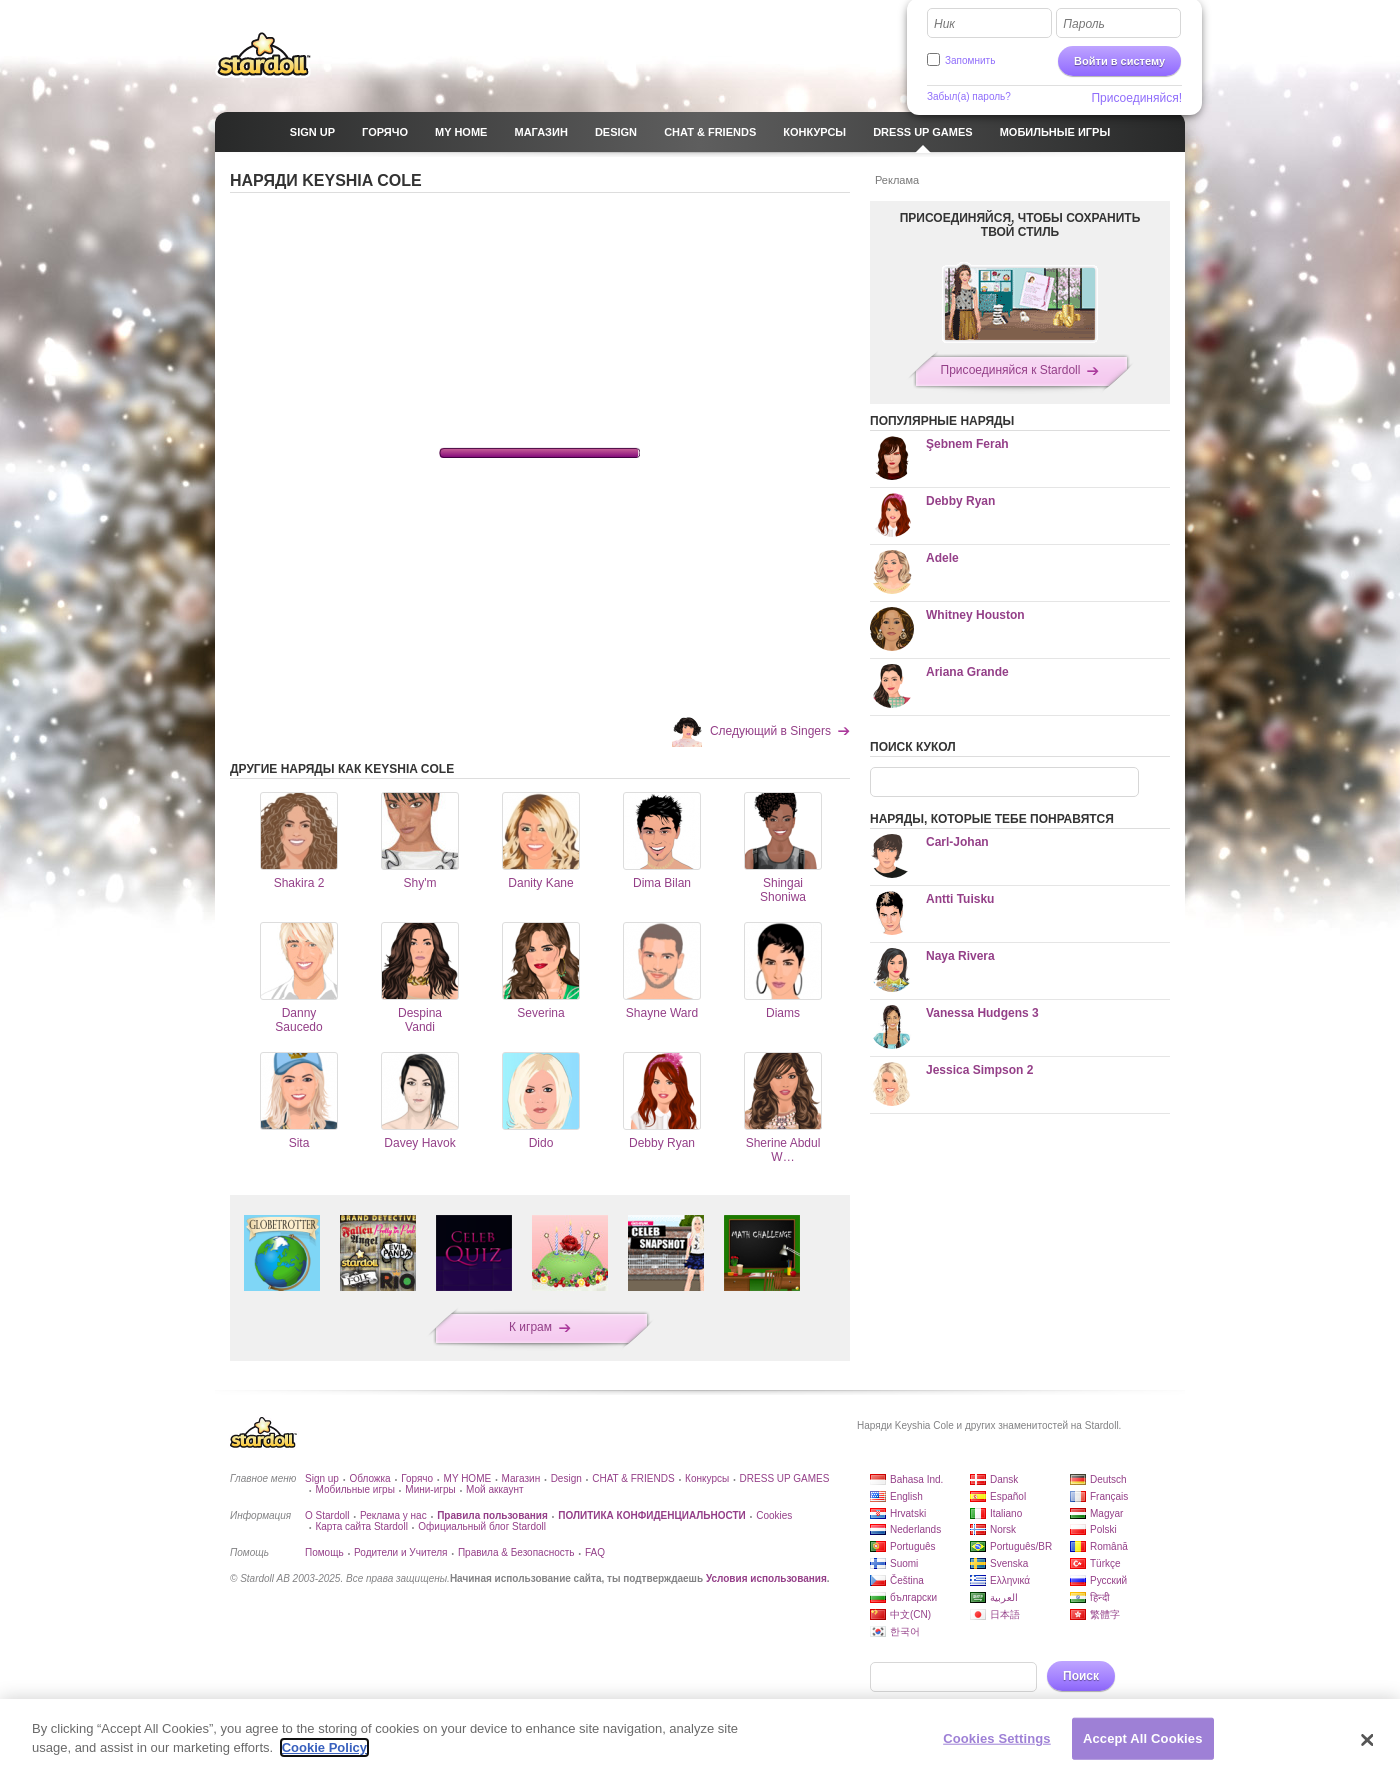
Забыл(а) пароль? (969, 96)
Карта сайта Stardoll (361, 1526)
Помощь (324, 1552)
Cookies (774, 1515)
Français (1109, 1496)
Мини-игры (430, 1489)
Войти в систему (1119, 61)
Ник (944, 24)
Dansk (1004, 1479)
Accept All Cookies (1143, 1738)
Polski (1103, 1529)
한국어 (905, 1631)
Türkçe (1105, 1563)
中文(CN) (910, 1614)
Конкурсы (707, 1478)
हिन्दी (1100, 1597)
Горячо (417, 1478)
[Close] (1368, 1740)
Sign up (322, 1478)
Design (566, 1478)
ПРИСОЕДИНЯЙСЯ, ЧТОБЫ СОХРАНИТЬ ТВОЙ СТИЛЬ (1020, 225)
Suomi (904, 1563)
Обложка (369, 1478)
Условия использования (766, 1578)
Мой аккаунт (494, 1489)
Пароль (1084, 24)
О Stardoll (327, 1515)
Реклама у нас (393, 1515)
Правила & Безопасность (516, 1552)
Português (913, 1546)
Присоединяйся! (1136, 98)
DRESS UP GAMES (785, 1478)
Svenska (1009, 1563)
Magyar (1106, 1513)
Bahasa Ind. (916, 1479)
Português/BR (1021, 1546)
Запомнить (970, 60)
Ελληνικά (1010, 1580)
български (913, 1597)
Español (1008, 1496)
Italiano (1006, 1513)
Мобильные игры (354, 1489)
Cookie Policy (324, 1747)
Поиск (1081, 1676)
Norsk (1003, 1529)
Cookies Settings (997, 1738)
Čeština (907, 1580)
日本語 (1005, 1614)
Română (1109, 1546)
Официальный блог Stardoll (482, 1526)
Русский (1108, 1580)
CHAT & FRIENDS (633, 1478)
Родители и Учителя (400, 1552)
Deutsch (1108, 1479)
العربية (1004, 1597)
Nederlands (915, 1529)
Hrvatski (908, 1513)
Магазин (521, 1478)
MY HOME (468, 1478)
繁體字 (1105, 1614)
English (906, 1496)
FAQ (595, 1552)
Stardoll (264, 54)
